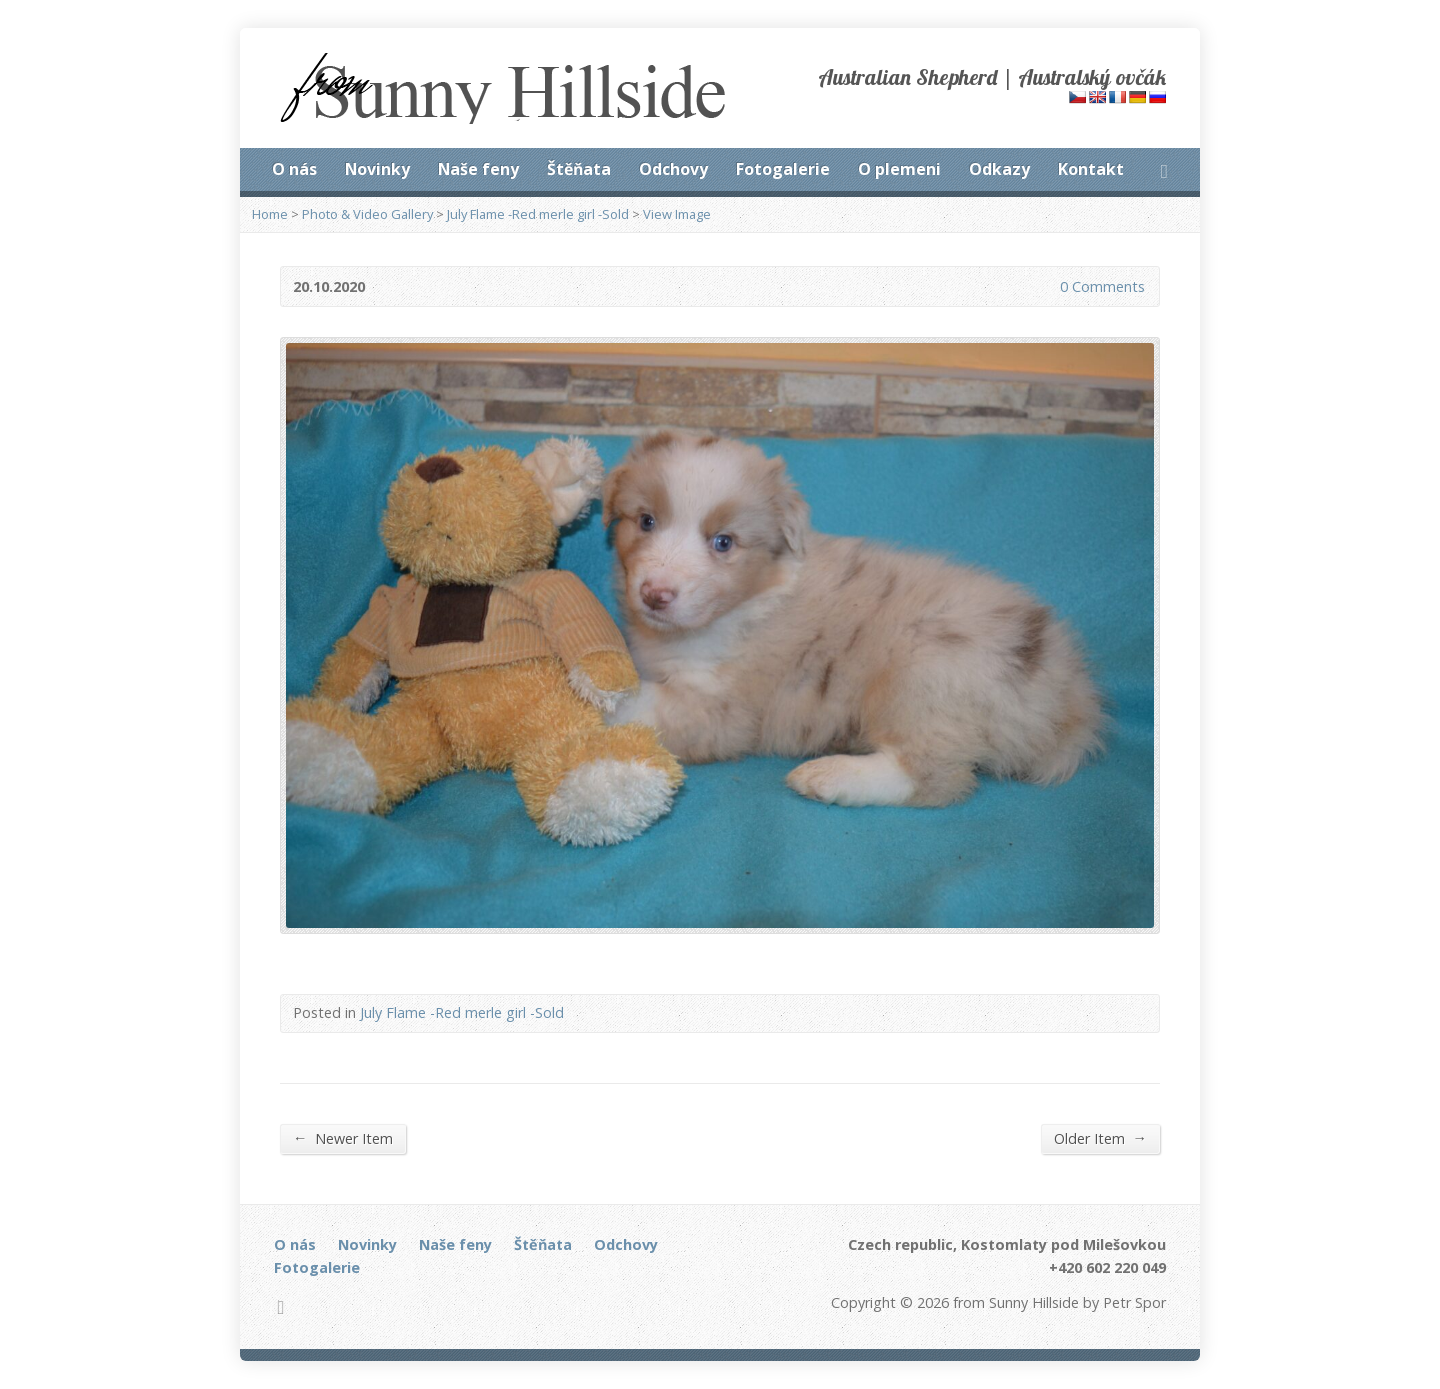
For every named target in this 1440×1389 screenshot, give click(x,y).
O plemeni (899, 169)
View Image (677, 214)
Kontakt (1091, 169)
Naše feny (478, 169)
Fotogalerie (783, 169)
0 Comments (1043, 286)
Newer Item (343, 1138)
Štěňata (579, 169)
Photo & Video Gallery (367, 214)
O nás (294, 169)
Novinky (377, 169)
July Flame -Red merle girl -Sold (538, 214)
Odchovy (673, 169)
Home (270, 214)
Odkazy (999, 169)
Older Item (1100, 1138)
